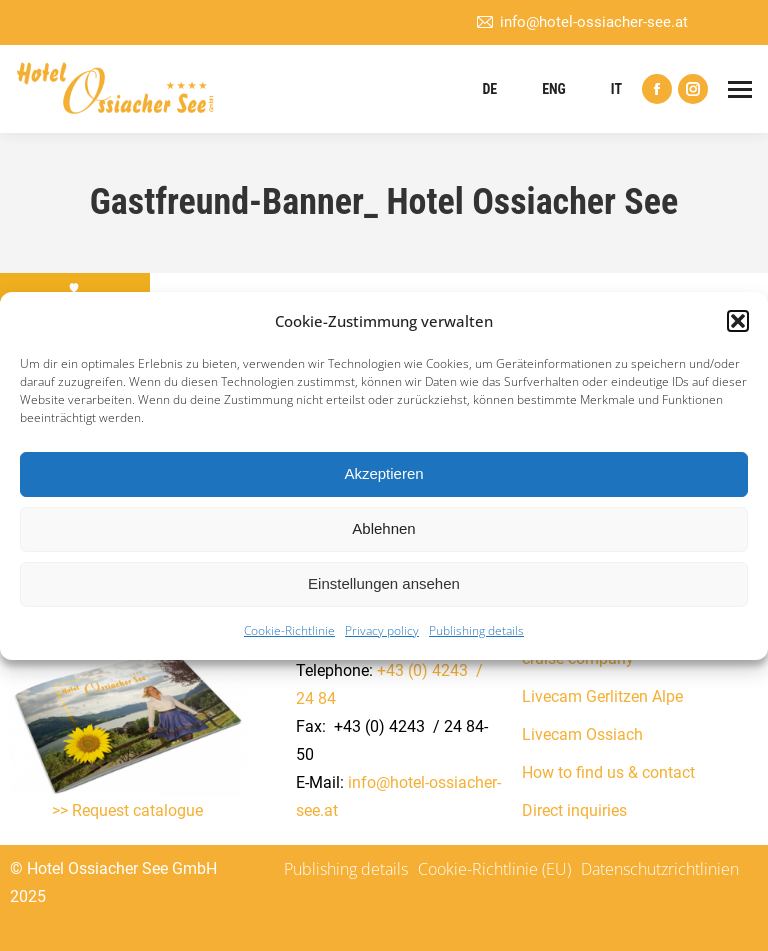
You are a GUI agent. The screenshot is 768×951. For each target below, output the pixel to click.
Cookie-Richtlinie (289, 630)
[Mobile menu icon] (740, 89)
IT (616, 89)
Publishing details (476, 630)
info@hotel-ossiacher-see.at (581, 22)
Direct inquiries (574, 810)
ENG (554, 89)
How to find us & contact (608, 772)
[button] (738, 321)
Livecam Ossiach (582, 734)
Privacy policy (382, 630)
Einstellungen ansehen (384, 583)
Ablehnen (383, 528)
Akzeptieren (383, 473)
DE (489, 89)
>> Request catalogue (127, 810)
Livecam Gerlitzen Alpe (602, 696)
